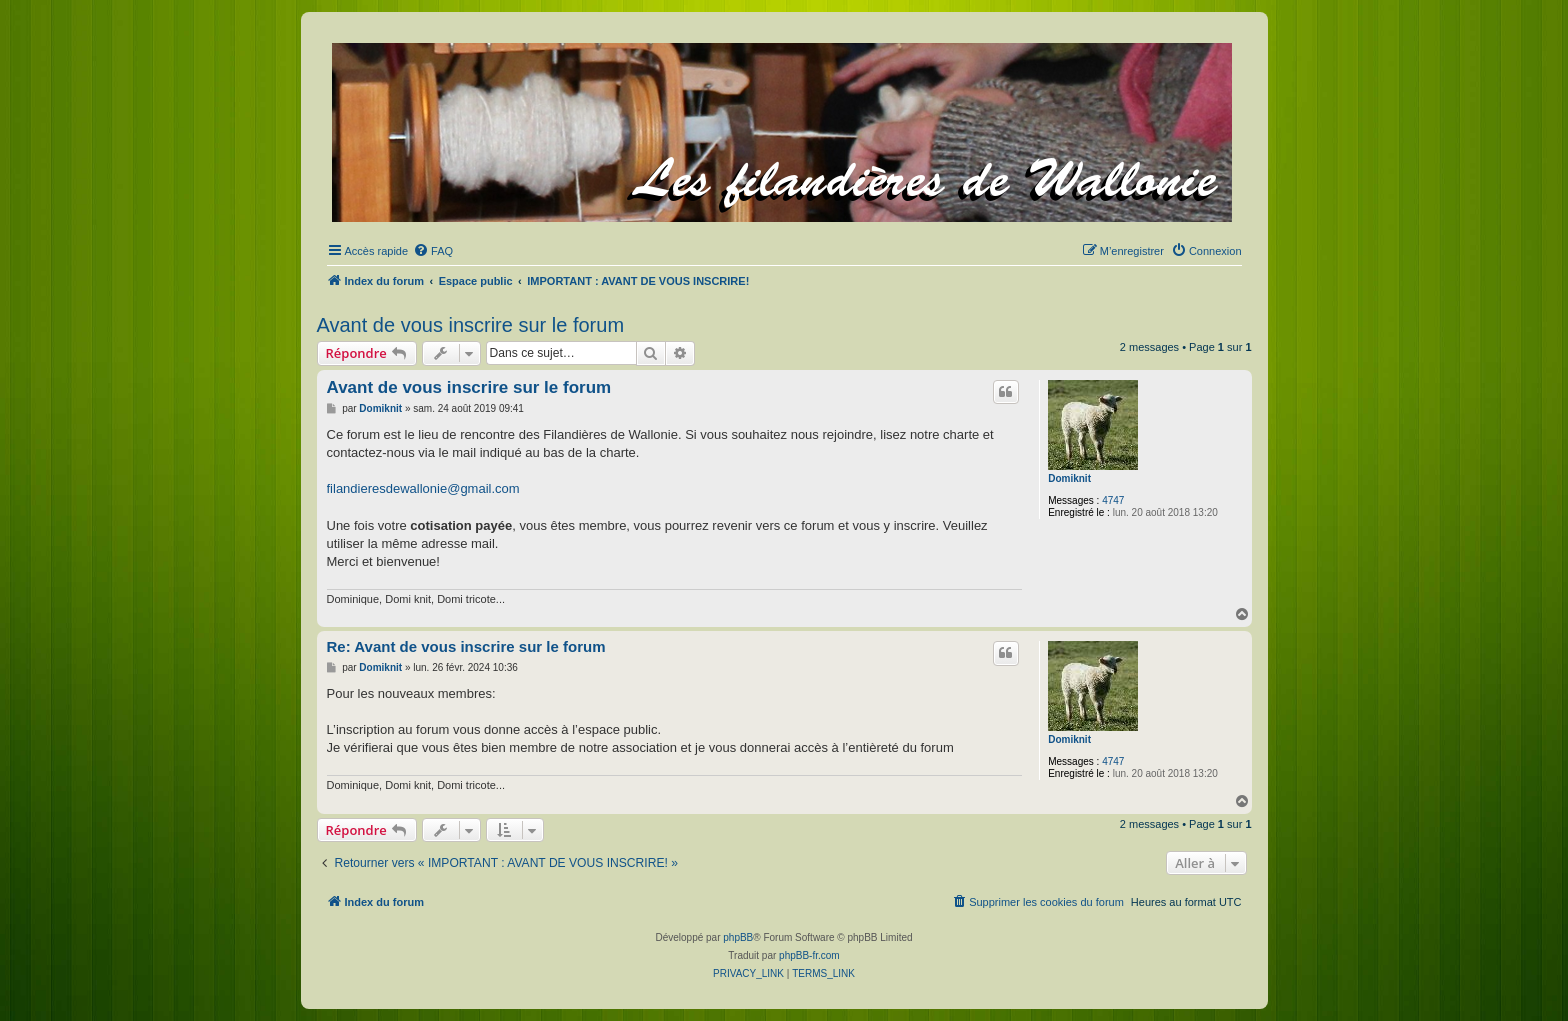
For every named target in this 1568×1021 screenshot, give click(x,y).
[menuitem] (433, 251)
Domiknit (1069, 478)
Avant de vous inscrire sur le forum (471, 325)
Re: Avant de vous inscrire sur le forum (466, 646)
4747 (1113, 500)
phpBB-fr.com (809, 955)
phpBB (738, 937)
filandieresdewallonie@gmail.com (423, 488)
